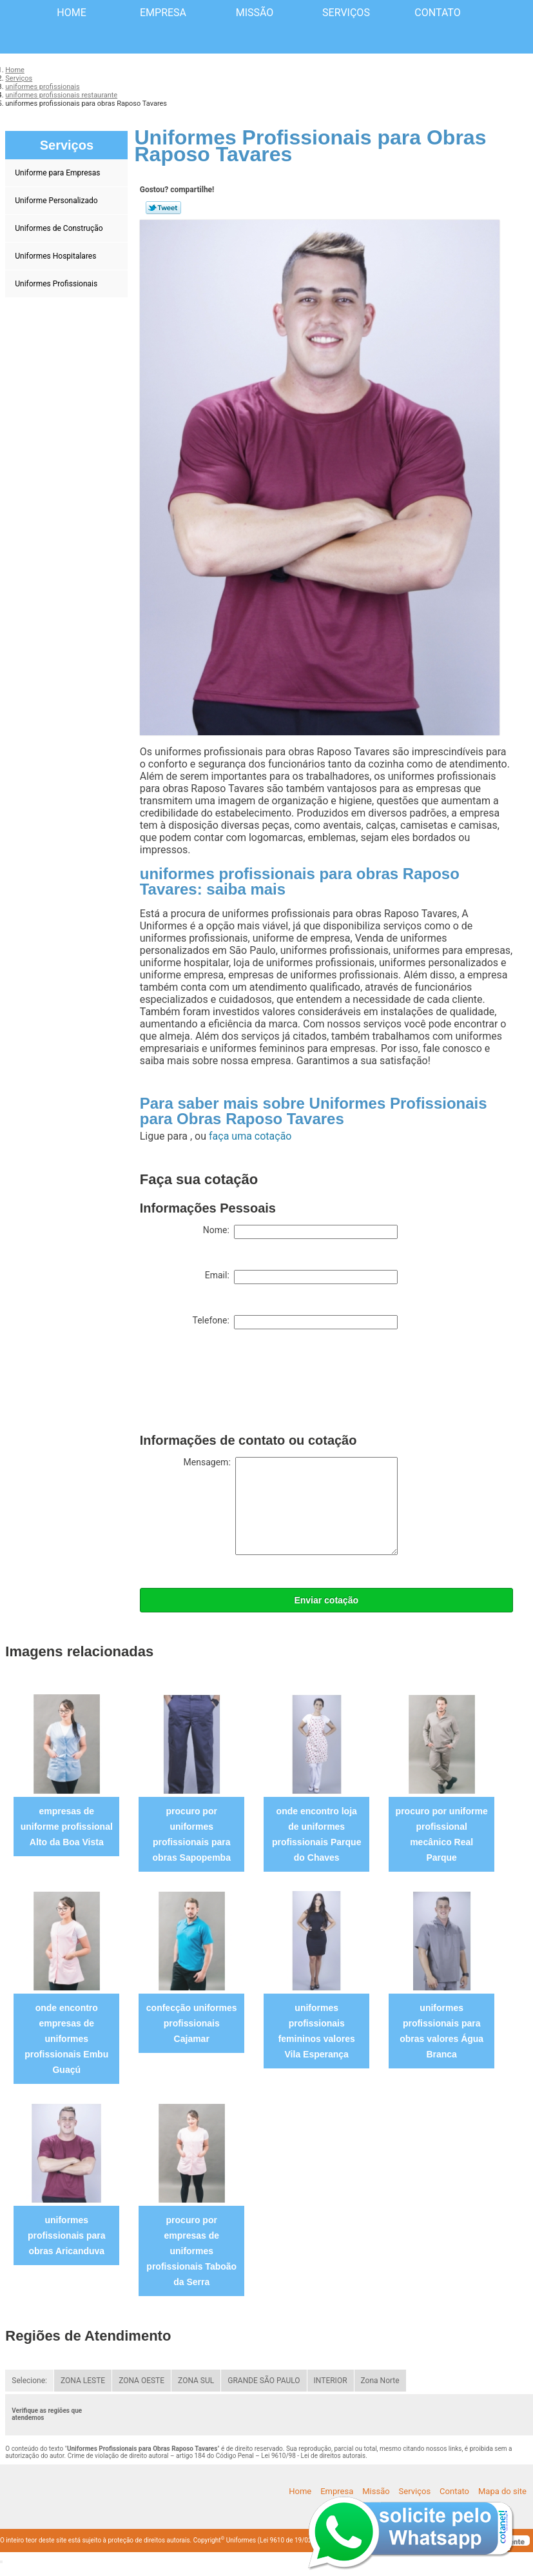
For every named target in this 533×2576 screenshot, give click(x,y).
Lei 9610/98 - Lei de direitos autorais (313, 2455)
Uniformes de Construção (59, 228)
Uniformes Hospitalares (56, 256)
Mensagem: (291, 1506)
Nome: (300, 1232)
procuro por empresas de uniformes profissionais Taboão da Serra (191, 2251)
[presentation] (238, 1384)
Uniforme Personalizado (57, 200)
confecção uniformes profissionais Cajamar (191, 2023)
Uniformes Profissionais (57, 283)
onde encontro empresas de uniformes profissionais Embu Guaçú (66, 2039)
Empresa (163, 12)
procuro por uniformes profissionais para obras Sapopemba (192, 1834)
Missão (255, 12)
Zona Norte (380, 2380)
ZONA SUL (196, 2380)
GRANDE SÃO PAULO (264, 2380)
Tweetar (163, 207)
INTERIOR (330, 2380)
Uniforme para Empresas (58, 172)
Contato (437, 12)
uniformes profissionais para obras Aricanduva (67, 2235)
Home (71, 12)
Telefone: (294, 1322)
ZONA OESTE (141, 2380)
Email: (301, 1277)
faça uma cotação (250, 1136)
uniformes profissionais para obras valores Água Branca (441, 2031)
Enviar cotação (326, 1600)
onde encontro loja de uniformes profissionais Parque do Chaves (316, 1834)
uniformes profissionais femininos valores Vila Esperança (316, 2031)
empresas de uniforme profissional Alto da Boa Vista (67, 1826)
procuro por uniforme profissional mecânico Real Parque (442, 1834)
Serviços (346, 12)
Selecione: (29, 2380)
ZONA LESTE (83, 2380)
